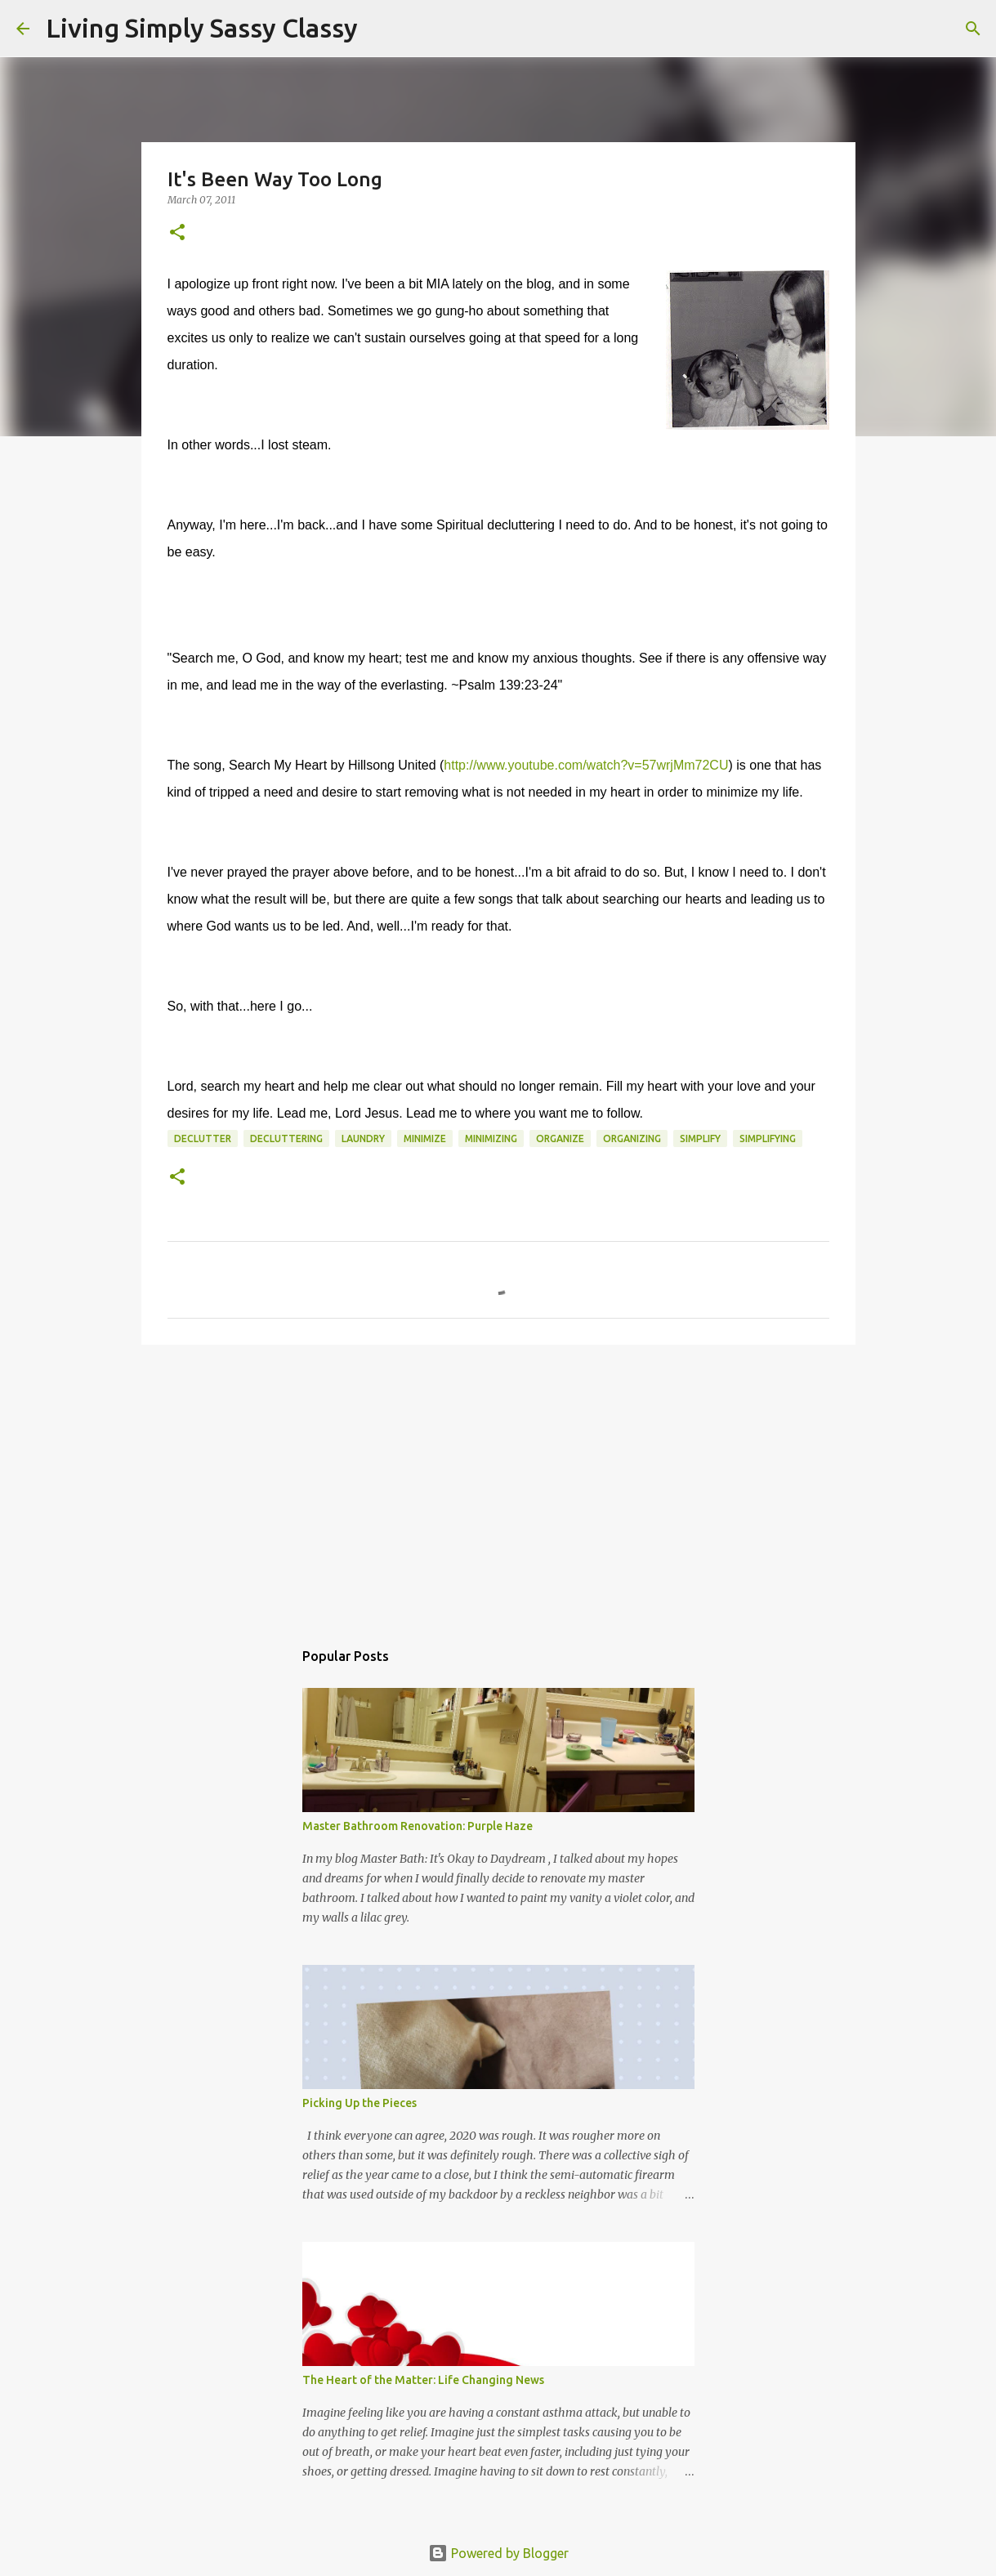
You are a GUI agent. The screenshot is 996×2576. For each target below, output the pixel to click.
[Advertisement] (498, 1483)
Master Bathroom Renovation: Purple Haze (417, 1826)
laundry (363, 1138)
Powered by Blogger (498, 2553)
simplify (700, 1138)
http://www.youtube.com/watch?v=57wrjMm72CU (586, 765)
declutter (202, 1138)
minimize (425, 1138)
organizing (632, 1138)
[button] (177, 233)
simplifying (767, 1138)
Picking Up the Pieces (359, 2102)
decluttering (286, 1138)
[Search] (381, 28)
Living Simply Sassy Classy (202, 27)
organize (560, 1138)
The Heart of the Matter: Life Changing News (423, 2379)
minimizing (491, 1138)
